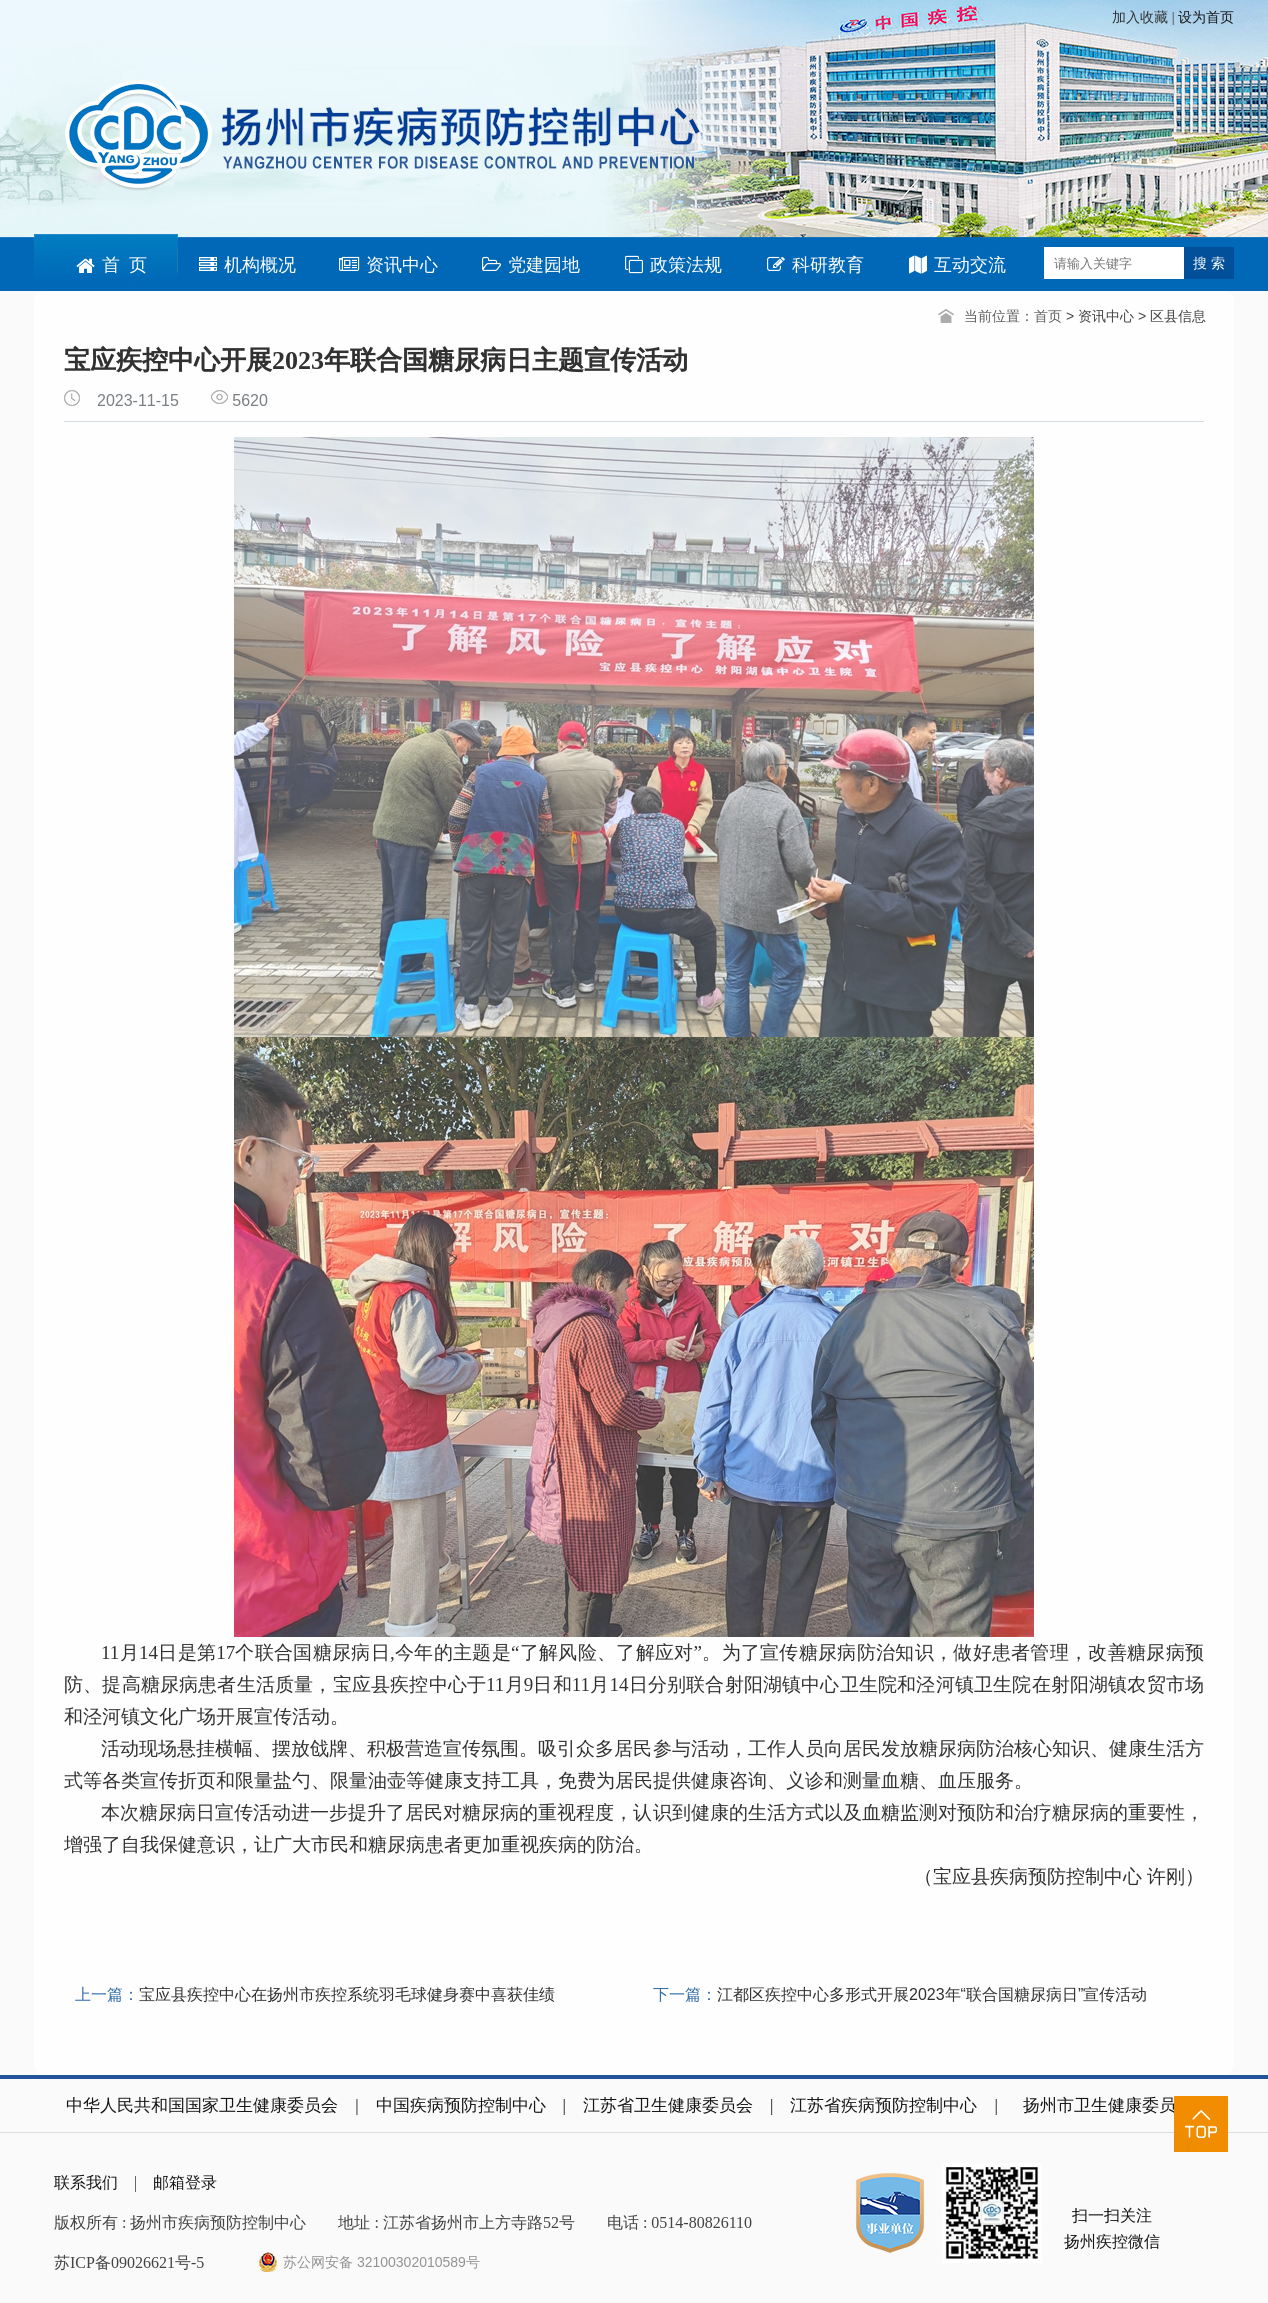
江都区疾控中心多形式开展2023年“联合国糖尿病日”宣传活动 (932, 1994)
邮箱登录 (185, 2182)
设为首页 (1206, 17)
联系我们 (86, 2182)
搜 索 (1209, 263)
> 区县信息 (1172, 316)
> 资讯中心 (1102, 316)
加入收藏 (1142, 17)
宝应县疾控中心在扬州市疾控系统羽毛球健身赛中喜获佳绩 (347, 1994)
